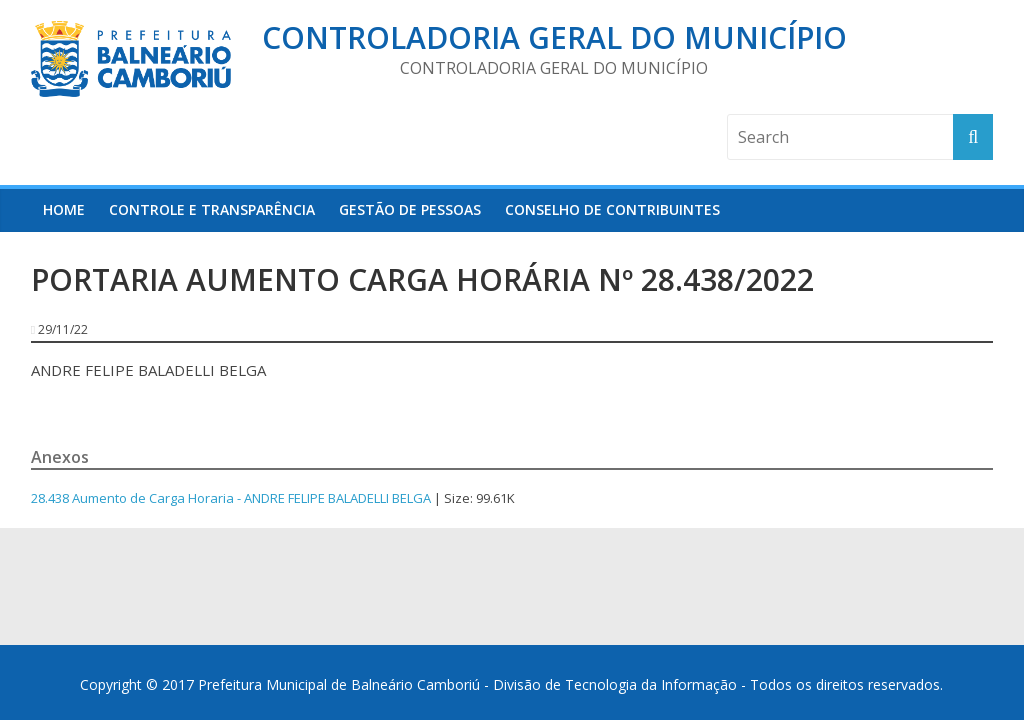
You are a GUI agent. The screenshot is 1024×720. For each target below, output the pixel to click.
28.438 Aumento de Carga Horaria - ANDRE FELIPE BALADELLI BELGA (231, 498)
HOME (64, 209)
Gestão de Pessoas (410, 209)
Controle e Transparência (212, 209)
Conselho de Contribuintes (612, 209)
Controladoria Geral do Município (554, 37)
